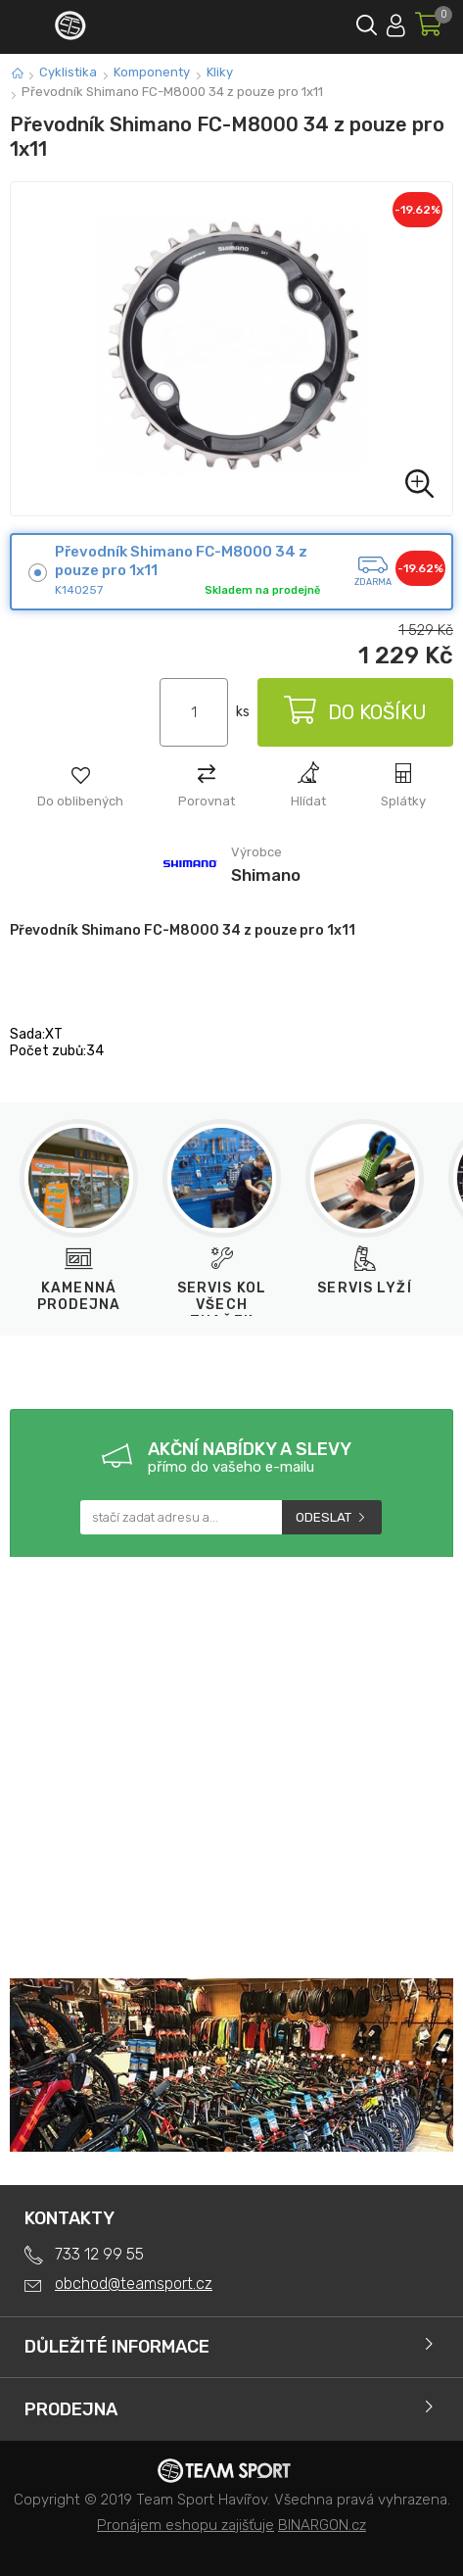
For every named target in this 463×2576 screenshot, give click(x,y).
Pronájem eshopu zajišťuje (185, 2525)
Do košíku (355, 712)
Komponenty (152, 72)
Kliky (220, 72)
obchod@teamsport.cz (133, 2283)
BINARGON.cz (322, 2525)
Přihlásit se (396, 22)
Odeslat (323, 1517)
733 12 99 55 (99, 2254)
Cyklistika (68, 72)
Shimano (266, 875)
